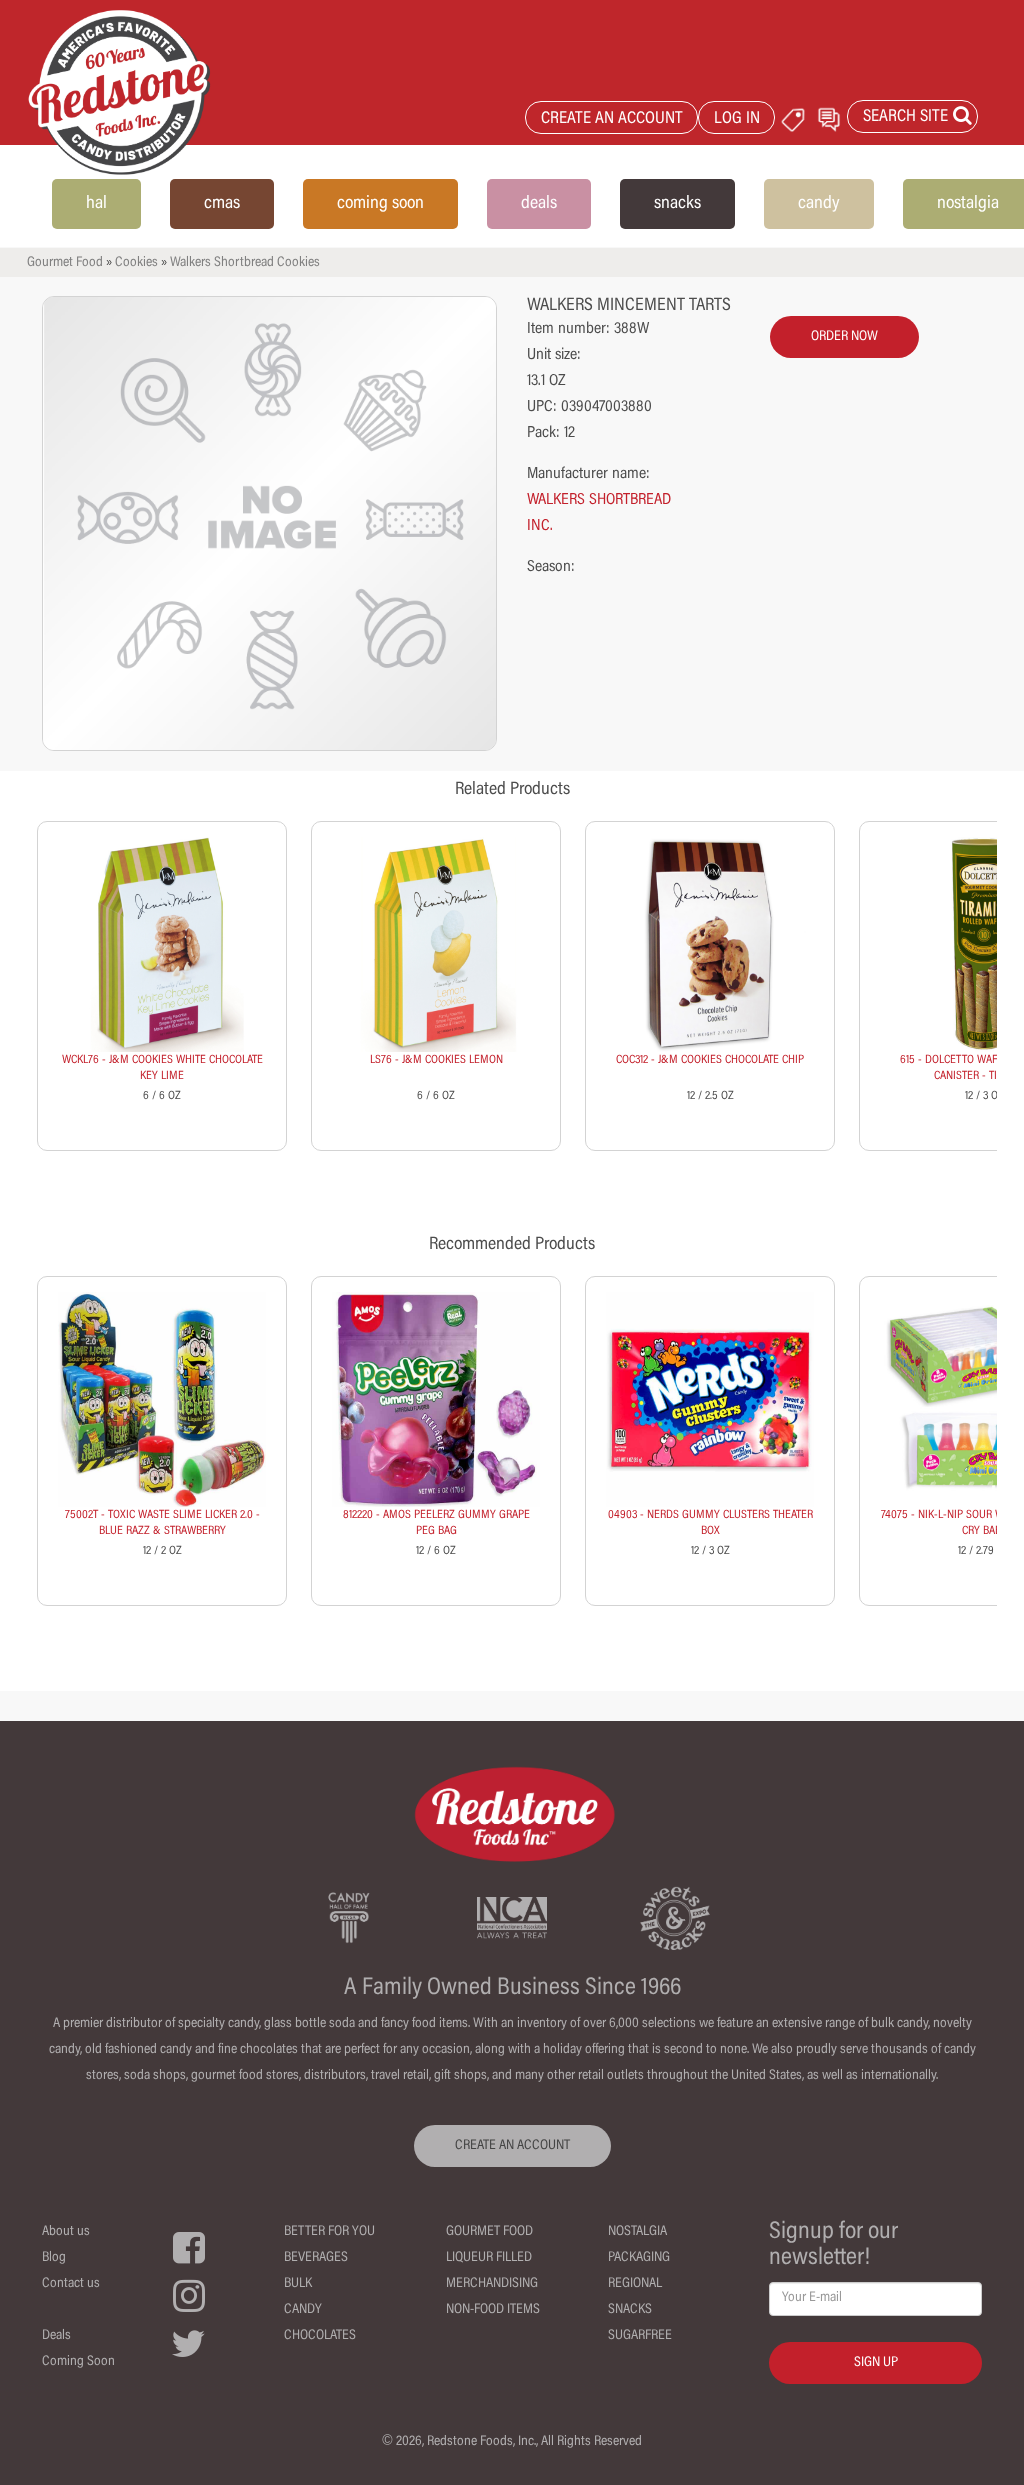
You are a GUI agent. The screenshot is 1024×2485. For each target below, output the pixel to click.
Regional (635, 2284)
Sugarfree (640, 2336)
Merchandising (492, 2284)
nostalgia (968, 204)
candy (819, 204)
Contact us (71, 2284)
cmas (222, 204)
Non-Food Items (493, 2310)
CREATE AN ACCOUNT (612, 119)
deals (539, 204)
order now (844, 337)
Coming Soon (78, 2362)
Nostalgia (637, 2232)
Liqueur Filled (489, 2258)
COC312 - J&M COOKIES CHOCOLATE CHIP (710, 1060)
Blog (54, 2258)
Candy (303, 2310)
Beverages (316, 2258)
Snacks (630, 2310)
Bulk (298, 2284)
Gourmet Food (65, 263)
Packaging (639, 2258)
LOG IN (737, 119)
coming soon (380, 204)
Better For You (329, 2232)
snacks (677, 204)
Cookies (136, 263)
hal (96, 204)
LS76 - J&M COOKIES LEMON (436, 1060)
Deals (56, 2336)
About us (66, 2232)
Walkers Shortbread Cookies (245, 263)
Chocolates (320, 2336)
